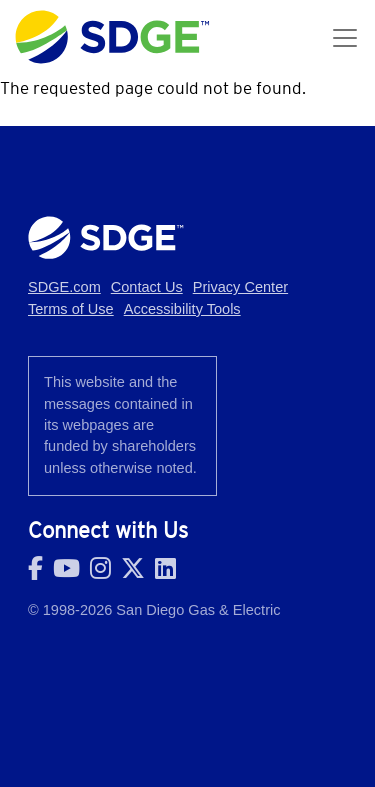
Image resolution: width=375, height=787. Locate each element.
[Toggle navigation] (345, 38)
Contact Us (147, 287)
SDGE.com (64, 287)
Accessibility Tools (182, 309)
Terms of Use (71, 309)
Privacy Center (240, 287)
